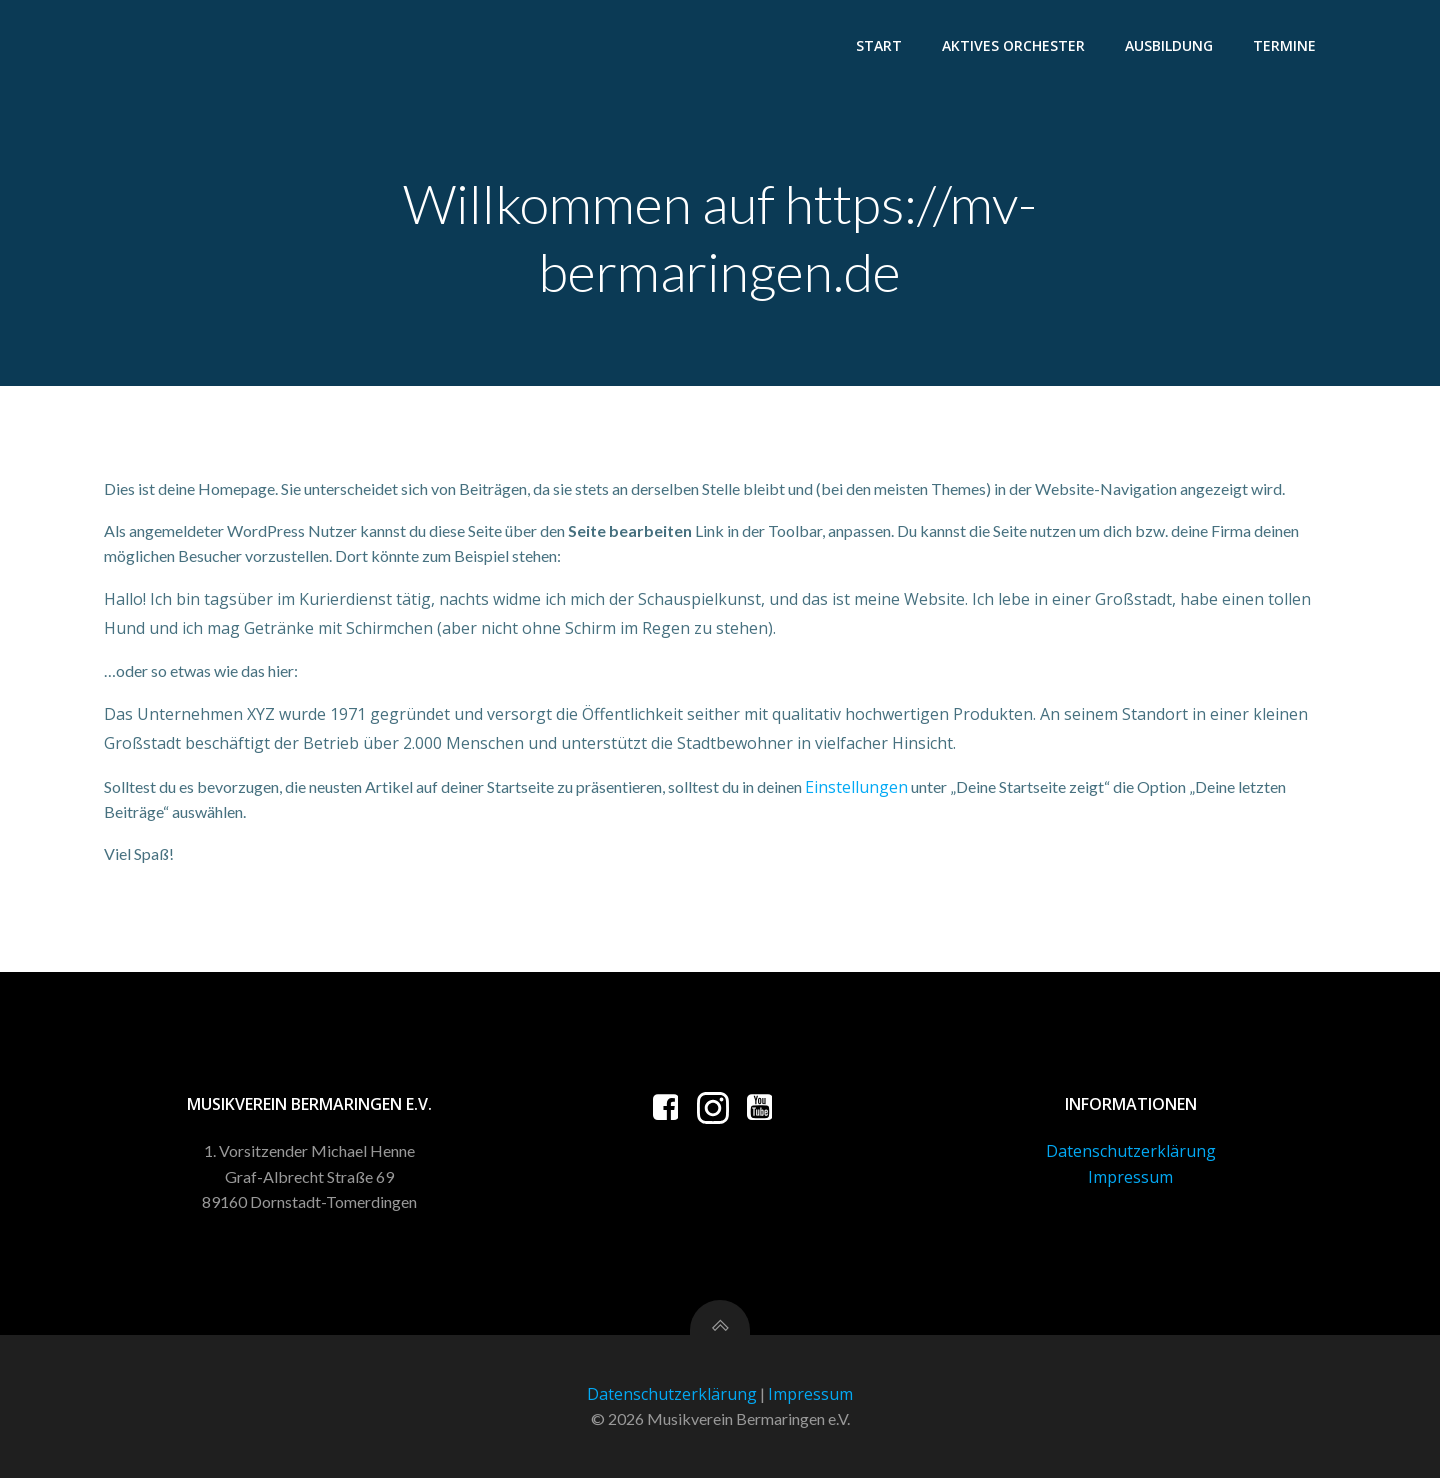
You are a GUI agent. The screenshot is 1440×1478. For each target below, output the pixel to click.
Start (879, 45)
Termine (1284, 45)
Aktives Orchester (1013, 45)
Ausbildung (1169, 45)
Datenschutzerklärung (1131, 1151)
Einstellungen (856, 787)
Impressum (1130, 1177)
